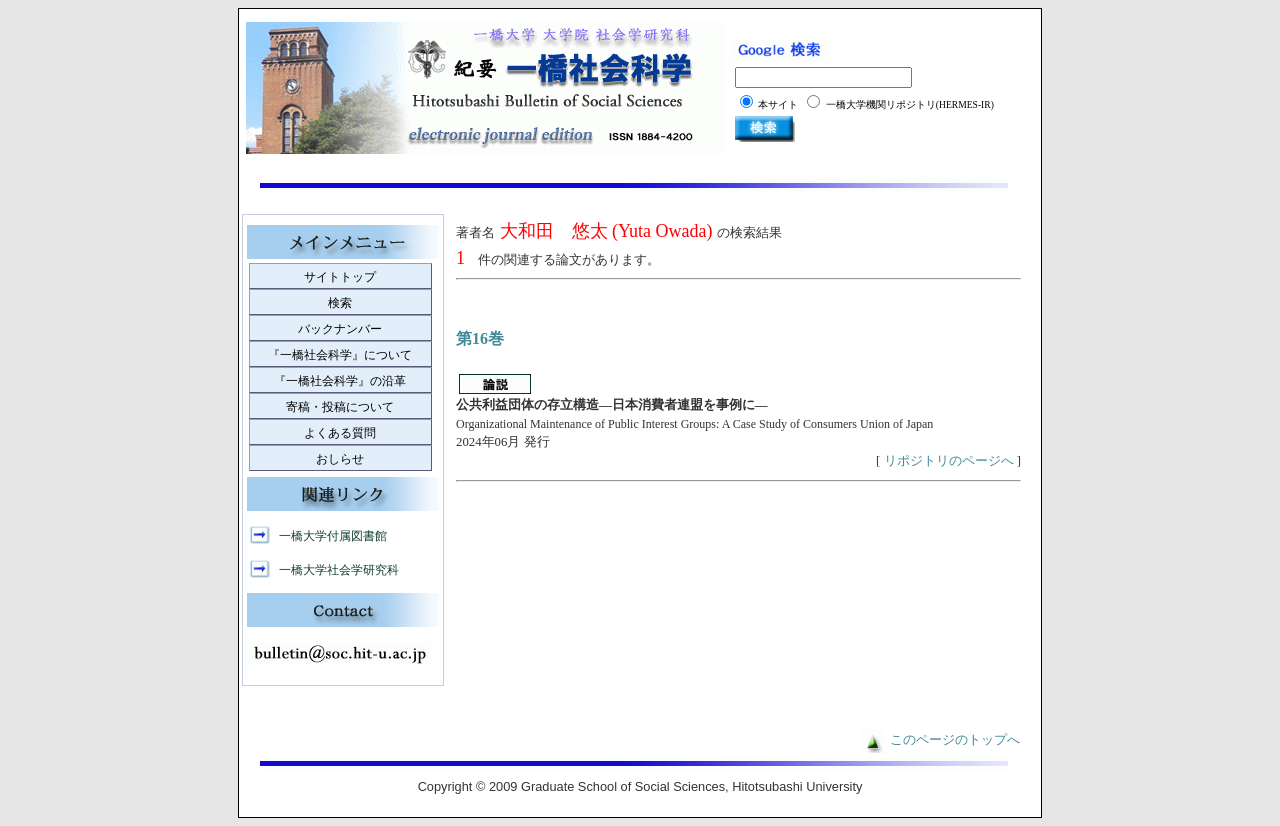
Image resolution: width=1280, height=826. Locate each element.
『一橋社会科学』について (340, 355)
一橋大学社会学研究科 (339, 570)
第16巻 (480, 338)
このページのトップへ (955, 740)
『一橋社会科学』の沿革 (340, 381)
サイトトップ (340, 277)
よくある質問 (340, 433)
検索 (340, 303)
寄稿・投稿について (340, 407)
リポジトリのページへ (949, 461)
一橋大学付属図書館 (333, 536)
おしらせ (340, 459)
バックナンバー (340, 329)
